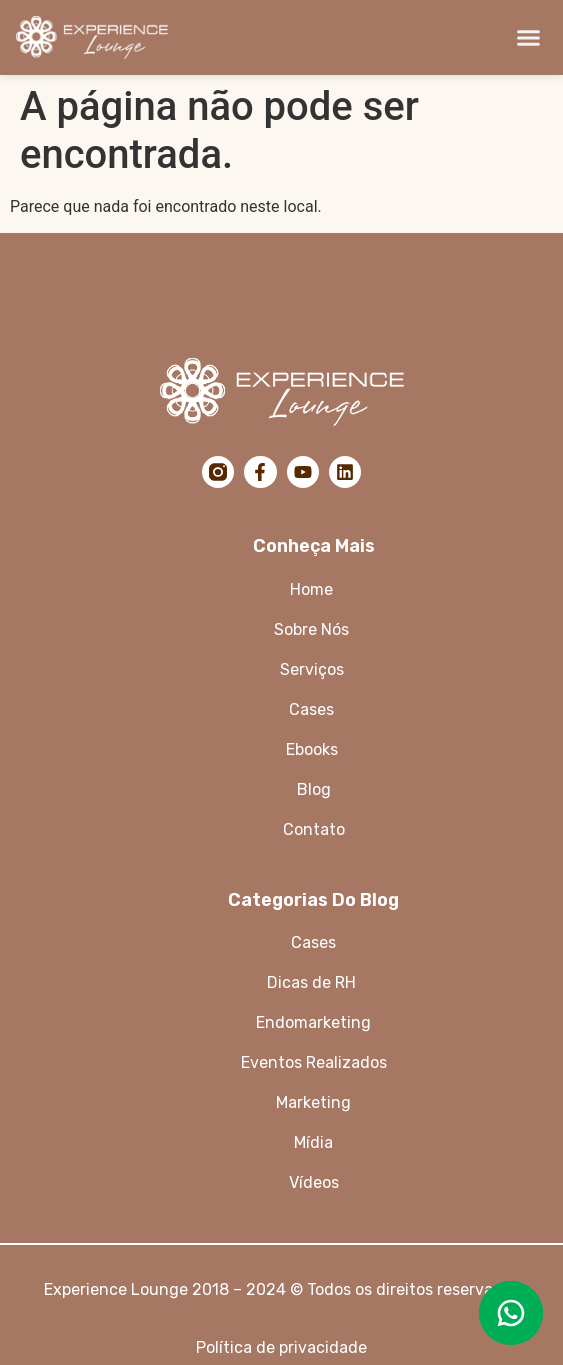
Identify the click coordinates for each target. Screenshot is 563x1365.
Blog (314, 789)
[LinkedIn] (345, 472)
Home (313, 589)
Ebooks (312, 749)
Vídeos (314, 1182)
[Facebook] (260, 472)
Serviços (314, 669)
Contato (314, 829)
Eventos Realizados (314, 1062)
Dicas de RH (313, 982)
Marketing (313, 1102)
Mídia (313, 1142)
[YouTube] (303, 472)
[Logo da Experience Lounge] (116, 37)
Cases (313, 942)
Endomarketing (313, 1022)
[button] (529, 38)
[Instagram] (218, 472)
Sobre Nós (313, 629)
